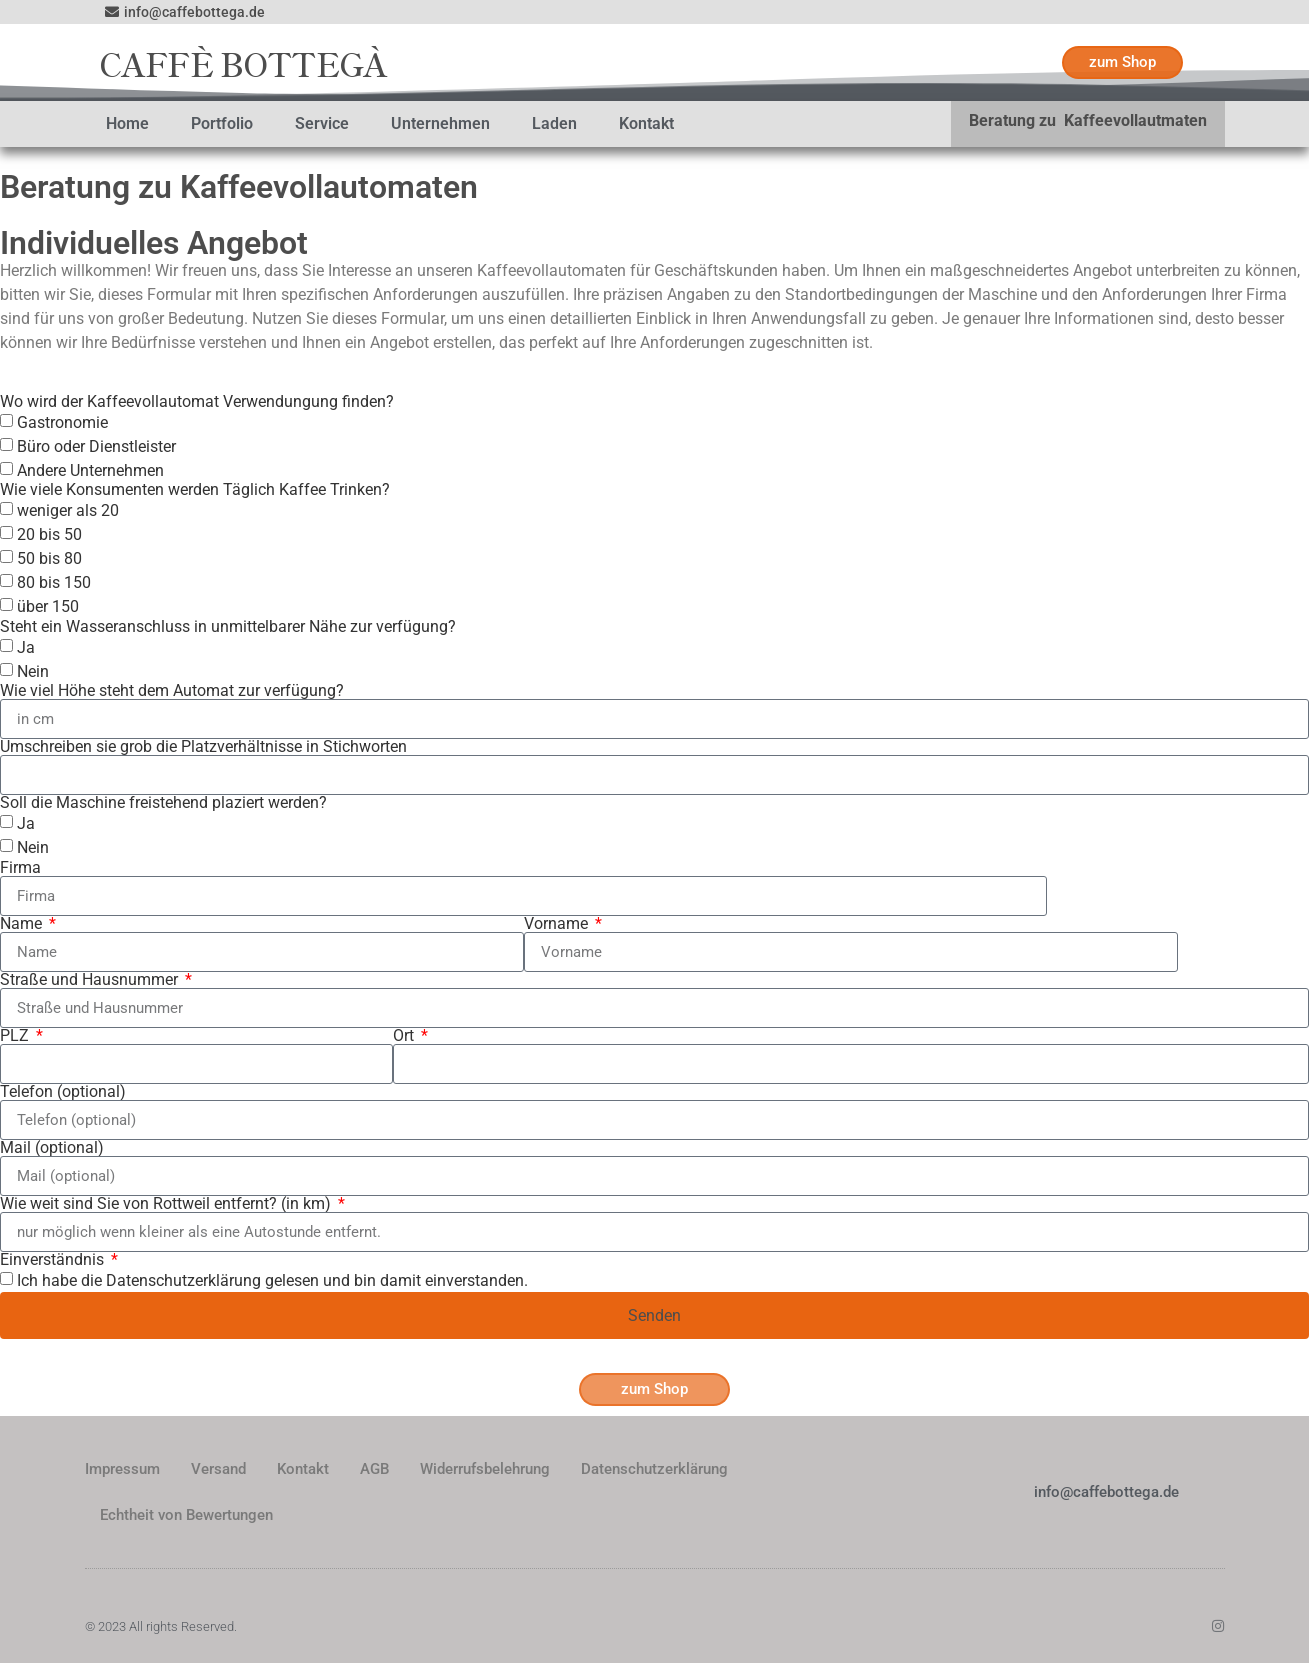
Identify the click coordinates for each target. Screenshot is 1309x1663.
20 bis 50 (49, 534)
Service (322, 123)
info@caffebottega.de (1106, 1492)
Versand (218, 1469)
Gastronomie (62, 422)
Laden (554, 123)
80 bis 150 (54, 582)
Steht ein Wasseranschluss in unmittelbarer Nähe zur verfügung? (228, 627)
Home (127, 123)
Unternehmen (440, 123)
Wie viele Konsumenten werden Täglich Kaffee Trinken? (195, 490)
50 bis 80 (49, 558)
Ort (405, 1036)
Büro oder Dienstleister (96, 446)
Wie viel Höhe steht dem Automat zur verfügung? (172, 691)
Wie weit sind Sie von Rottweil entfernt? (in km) (167, 1204)
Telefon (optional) (63, 1092)
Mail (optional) (52, 1148)
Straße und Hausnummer (91, 980)
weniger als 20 (68, 510)
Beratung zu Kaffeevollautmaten (1088, 120)
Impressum (122, 1469)
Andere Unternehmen (90, 470)
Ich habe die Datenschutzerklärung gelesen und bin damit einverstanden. (272, 1280)
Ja (26, 647)
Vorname (558, 924)
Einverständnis (54, 1260)
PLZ (16, 1036)
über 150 (48, 606)
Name (23, 924)
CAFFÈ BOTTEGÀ (243, 63)
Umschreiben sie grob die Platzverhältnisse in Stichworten (203, 747)
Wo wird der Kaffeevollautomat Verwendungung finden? (197, 402)
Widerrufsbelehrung (485, 1469)
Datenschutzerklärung (654, 1469)
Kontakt (646, 123)
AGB (374, 1469)
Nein (33, 671)
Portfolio (222, 123)
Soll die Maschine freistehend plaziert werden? (163, 803)
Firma (20, 868)
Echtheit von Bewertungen (186, 1515)
